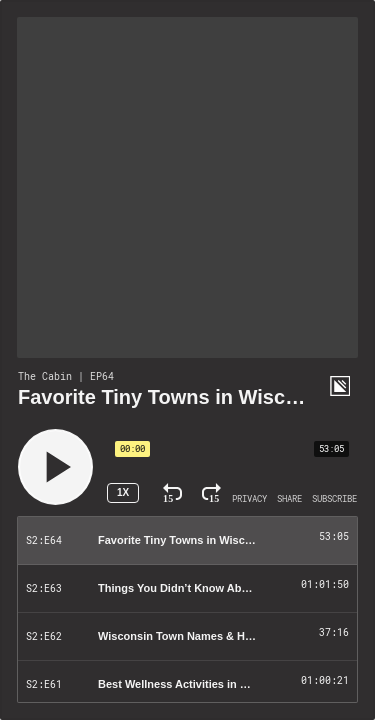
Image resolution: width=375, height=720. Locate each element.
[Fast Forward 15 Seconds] (211, 493)
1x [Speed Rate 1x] (123, 492)
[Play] (55, 467)
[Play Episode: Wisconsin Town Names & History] (187, 637)
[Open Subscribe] (334, 498)
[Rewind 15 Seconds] (172, 493)
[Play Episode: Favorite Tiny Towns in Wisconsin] (187, 541)
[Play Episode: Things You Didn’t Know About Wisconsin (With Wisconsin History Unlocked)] (187, 589)
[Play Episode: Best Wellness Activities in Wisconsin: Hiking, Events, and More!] (187, 685)
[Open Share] (289, 498)
